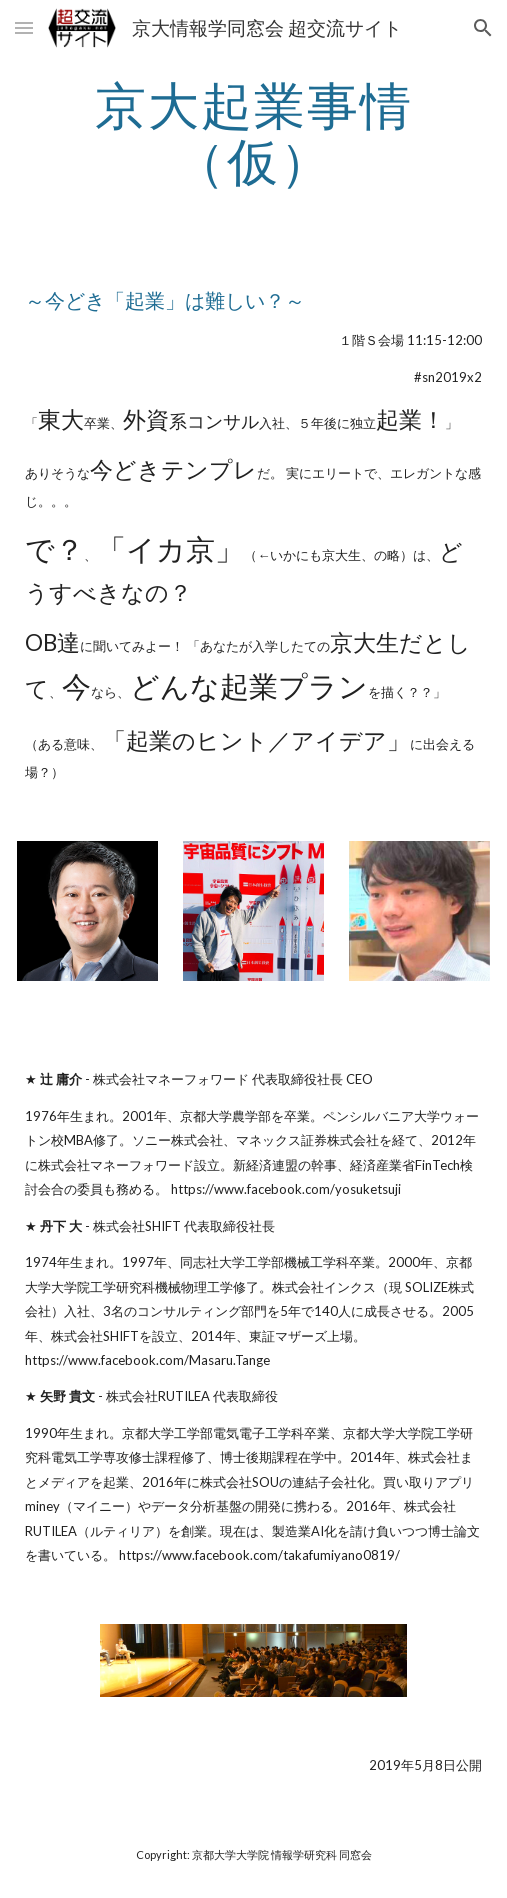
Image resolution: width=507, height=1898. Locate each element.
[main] (253, 132)
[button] (24, 27)
